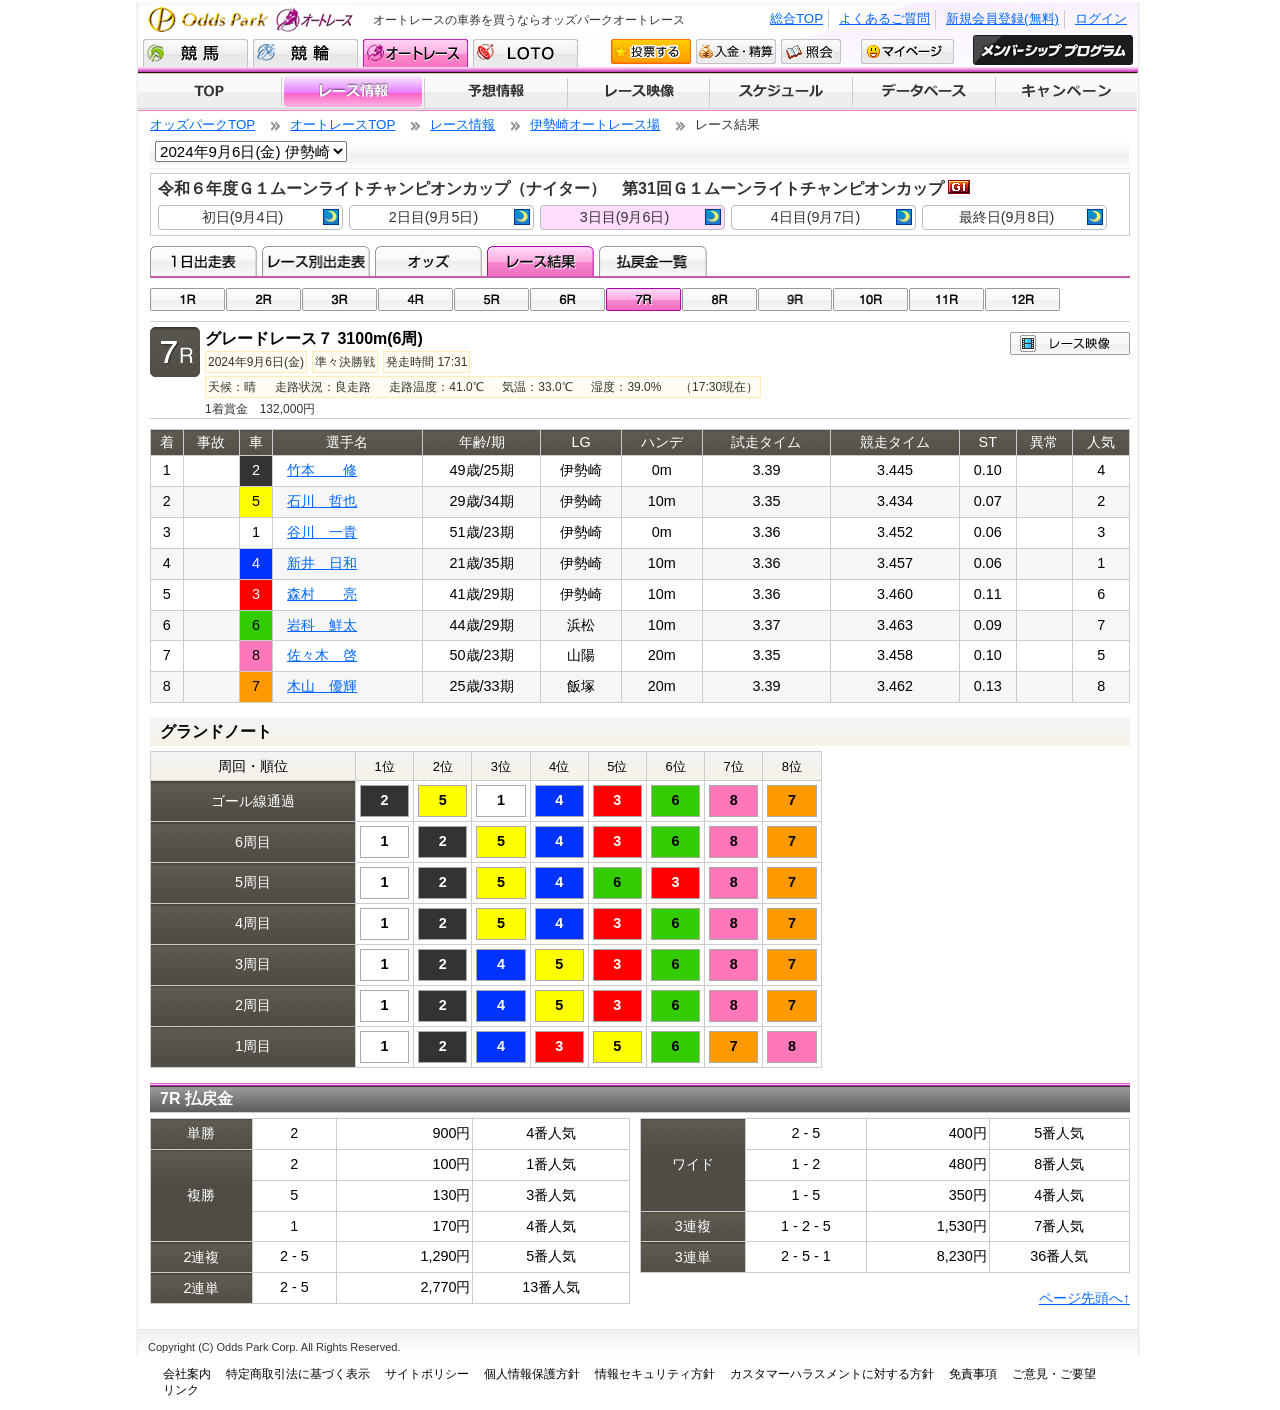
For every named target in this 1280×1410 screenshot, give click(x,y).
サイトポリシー (427, 1374)
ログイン (1101, 18)
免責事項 (973, 1374)
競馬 (195, 53)
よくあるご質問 (884, 18)
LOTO (525, 53)
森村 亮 (322, 594)
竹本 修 (322, 470)
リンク (181, 1390)
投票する (651, 51)
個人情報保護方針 (532, 1374)
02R (263, 299)
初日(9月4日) (270, 217)
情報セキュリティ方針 (655, 1374)
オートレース (415, 53)
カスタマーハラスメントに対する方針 (832, 1374)
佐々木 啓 (322, 655)
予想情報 (495, 92)
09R (795, 299)
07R (643, 299)
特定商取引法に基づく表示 (298, 1374)
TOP (209, 92)
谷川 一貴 (322, 532)
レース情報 (352, 92)
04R (415, 299)
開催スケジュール (781, 92)
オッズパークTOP (202, 124)
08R (719, 299)
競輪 (305, 53)
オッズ (428, 261)
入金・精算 (736, 51)
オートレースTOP (342, 124)
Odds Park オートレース (253, 19)
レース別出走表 (315, 261)
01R (187, 299)
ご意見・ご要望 (1054, 1374)
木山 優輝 (322, 686)
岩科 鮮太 (322, 625)
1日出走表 (203, 261)
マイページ (907, 51)
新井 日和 (322, 563)
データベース (924, 92)
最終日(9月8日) (1031, 217)
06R (567, 299)
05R (491, 299)
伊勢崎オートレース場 (595, 124)
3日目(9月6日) (650, 217)
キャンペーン (1067, 92)
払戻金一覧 (652, 261)
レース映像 (638, 92)
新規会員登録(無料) (1002, 18)
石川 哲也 (322, 501)
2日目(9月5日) (459, 217)
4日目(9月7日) (841, 217)
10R (870, 299)
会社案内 (187, 1374)
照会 (811, 51)
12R (1022, 299)
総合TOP (796, 18)
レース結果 (540, 261)
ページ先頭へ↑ (1084, 1298)
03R (339, 299)
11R (946, 299)
